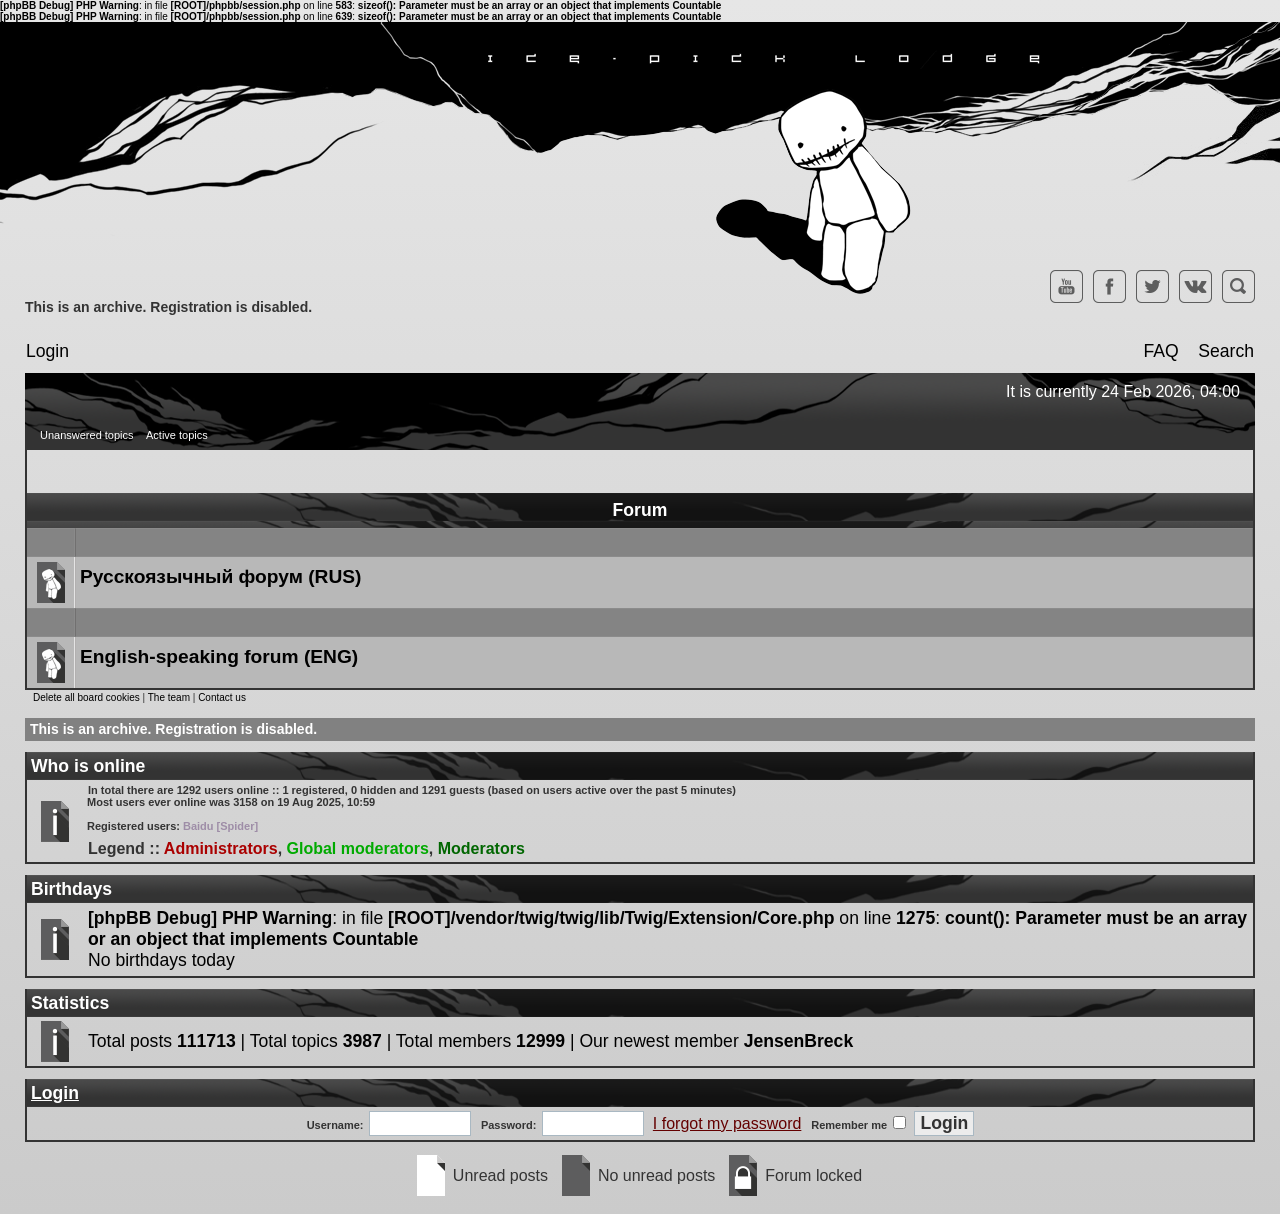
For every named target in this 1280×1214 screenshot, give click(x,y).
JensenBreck (799, 1041)
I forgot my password (727, 1123)
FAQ (1160, 351)
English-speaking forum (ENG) (219, 656)
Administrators (221, 848)
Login (47, 351)
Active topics (177, 435)
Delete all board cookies (86, 697)
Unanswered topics (87, 435)
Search (1226, 351)
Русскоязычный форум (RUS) (220, 576)
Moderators (481, 848)
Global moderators (358, 848)
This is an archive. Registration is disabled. (168, 307)
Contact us (222, 697)
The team (169, 697)
